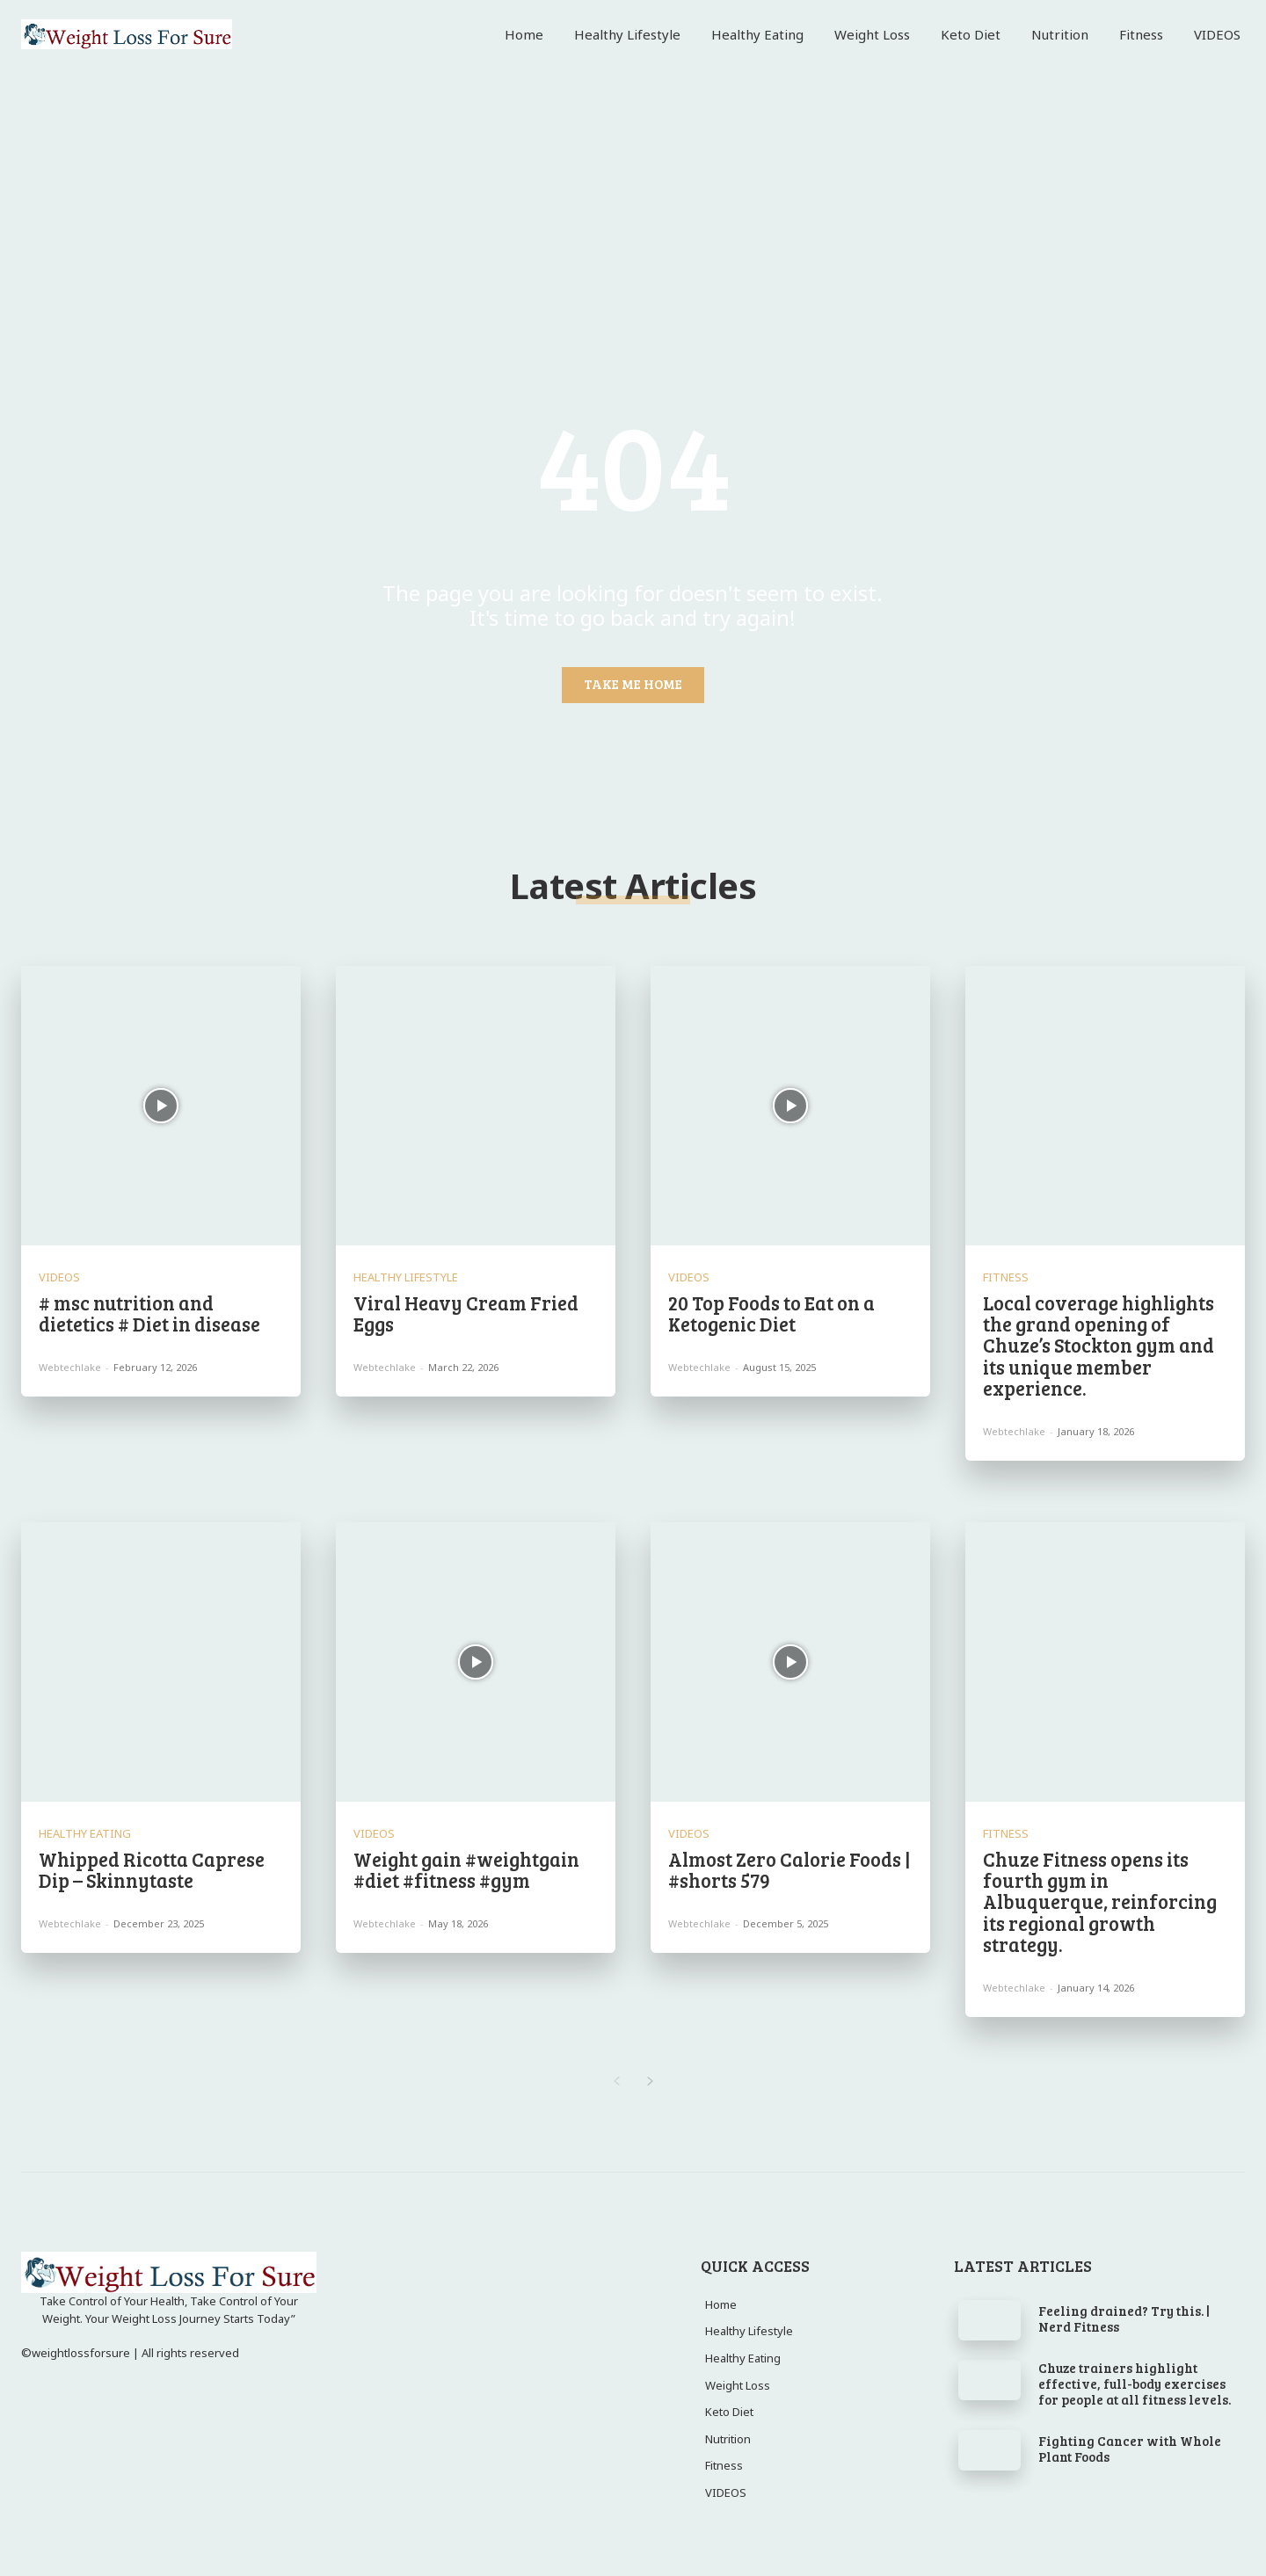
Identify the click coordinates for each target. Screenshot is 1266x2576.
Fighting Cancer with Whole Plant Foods (1129, 2448)
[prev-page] (616, 2081)
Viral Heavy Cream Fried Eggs (465, 1313)
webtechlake (70, 1367)
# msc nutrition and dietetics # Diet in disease (149, 1313)
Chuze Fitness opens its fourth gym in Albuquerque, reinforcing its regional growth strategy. (1100, 1901)
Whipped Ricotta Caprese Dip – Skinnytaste (152, 1869)
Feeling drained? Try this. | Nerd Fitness (1124, 2318)
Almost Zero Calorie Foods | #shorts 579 (789, 1869)
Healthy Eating (85, 1833)
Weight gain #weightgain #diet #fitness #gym (466, 1869)
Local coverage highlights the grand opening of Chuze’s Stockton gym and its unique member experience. (1098, 1345)
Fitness (1006, 1277)
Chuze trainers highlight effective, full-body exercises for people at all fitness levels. (1134, 2383)
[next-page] (650, 2081)
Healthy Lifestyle (405, 1277)
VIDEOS (59, 1277)
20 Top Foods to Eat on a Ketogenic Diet (771, 1313)
